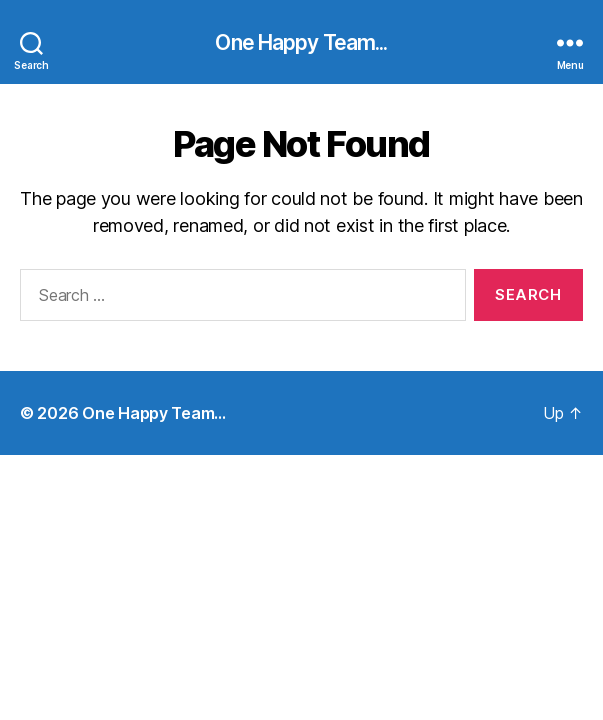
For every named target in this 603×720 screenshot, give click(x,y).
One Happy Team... (301, 42)
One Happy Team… (154, 413)
